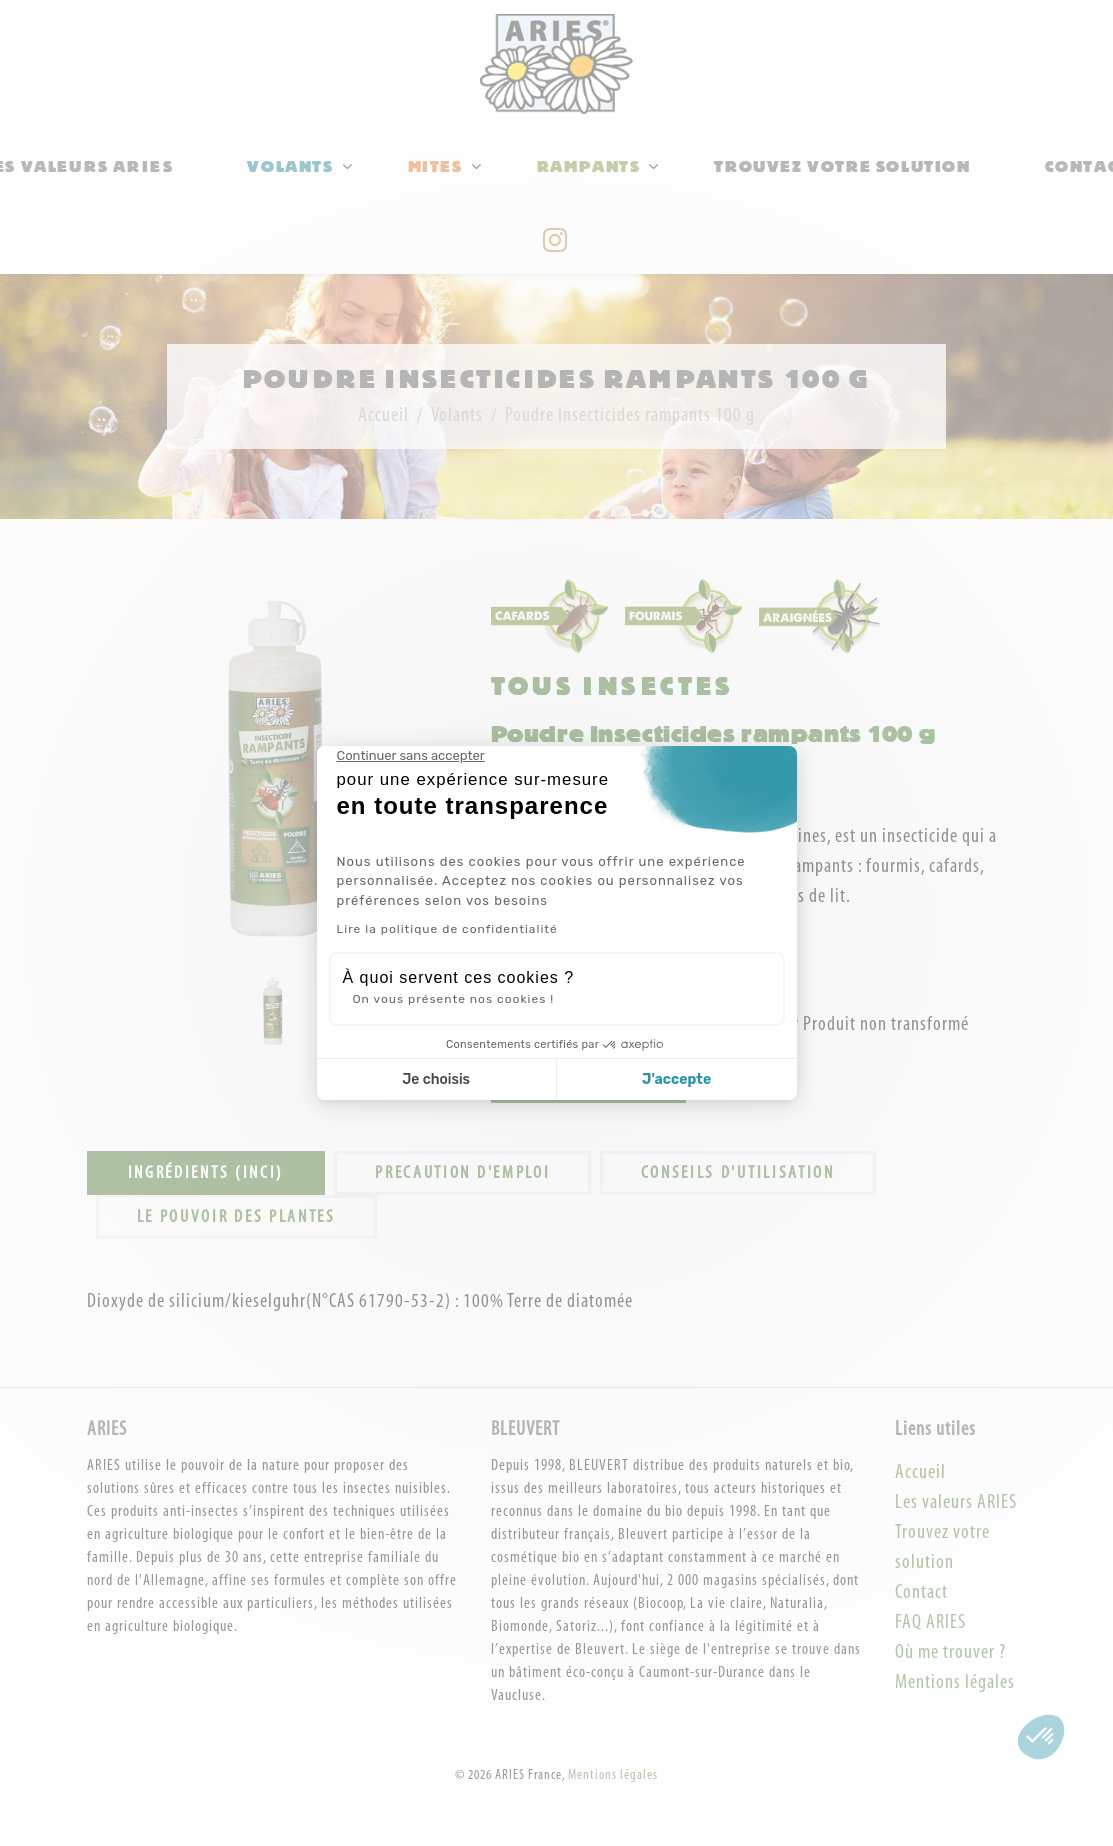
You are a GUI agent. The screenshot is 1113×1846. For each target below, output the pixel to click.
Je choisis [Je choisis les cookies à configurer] (436, 1079)
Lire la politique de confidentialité (447, 929)
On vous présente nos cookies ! (454, 999)
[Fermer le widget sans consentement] (411, 756)
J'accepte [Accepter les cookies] (676, 1079)
